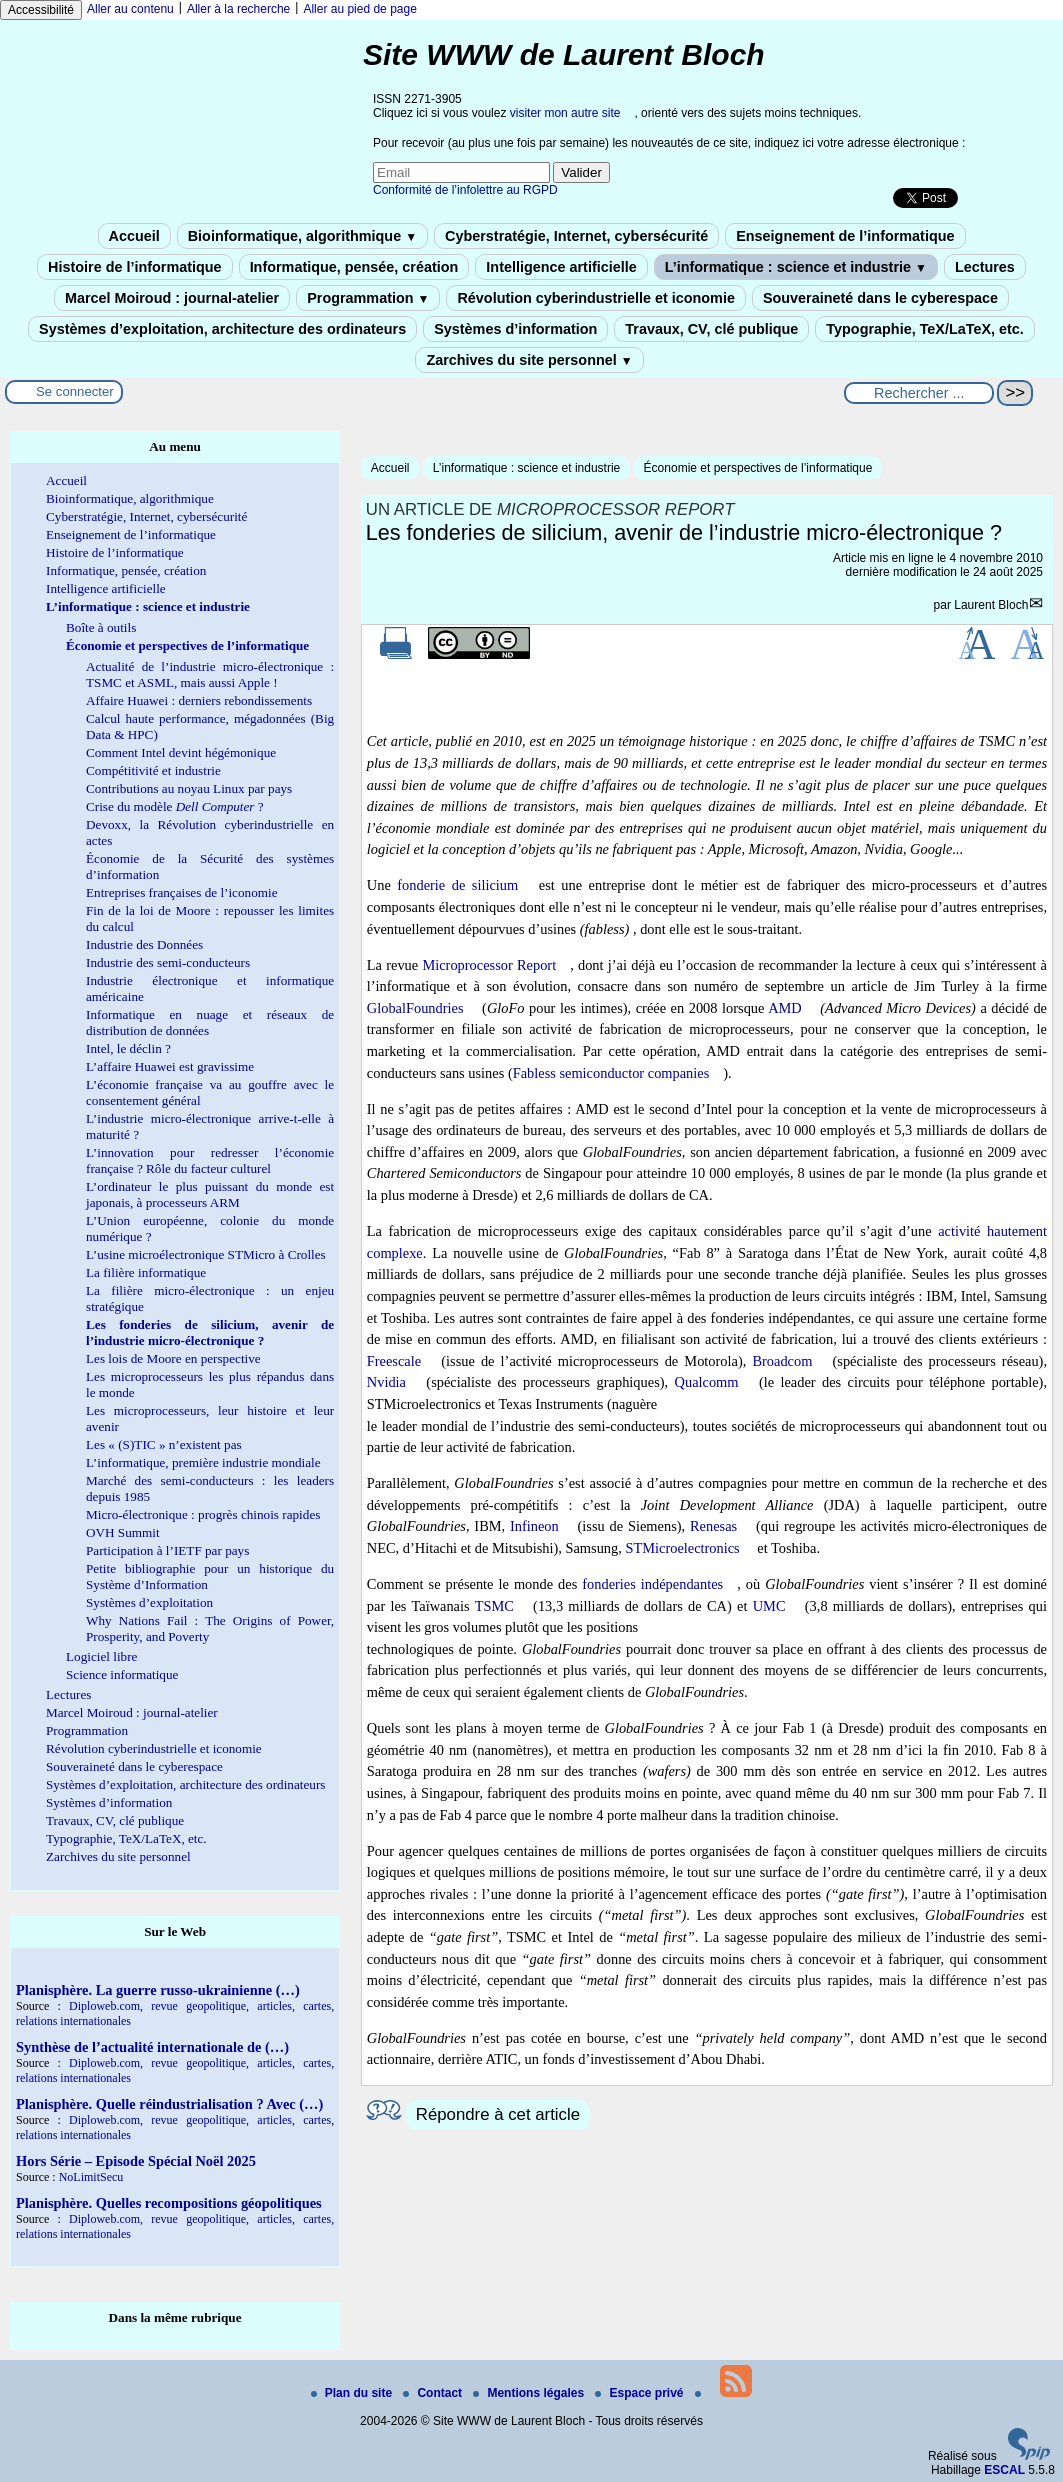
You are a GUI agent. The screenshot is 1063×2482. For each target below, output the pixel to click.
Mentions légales (530, 2393)
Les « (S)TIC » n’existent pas (164, 1444)
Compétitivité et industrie (153, 770)
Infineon (534, 1526)
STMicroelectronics (682, 1548)
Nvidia (386, 1382)
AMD (785, 1008)
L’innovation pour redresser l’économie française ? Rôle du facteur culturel (210, 1160)
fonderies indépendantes (652, 1584)
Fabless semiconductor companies (611, 1073)
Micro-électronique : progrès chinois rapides (203, 1514)
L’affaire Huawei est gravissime (170, 1066)
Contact (434, 2393)
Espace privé (640, 2393)
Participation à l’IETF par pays (167, 1550)
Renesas (713, 1526)
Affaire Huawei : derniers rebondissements (199, 700)
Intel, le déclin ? (128, 1048)
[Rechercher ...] (919, 393)
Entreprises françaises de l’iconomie (182, 892)
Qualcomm (707, 1382)
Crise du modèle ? (175, 806)
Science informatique (122, 1674)
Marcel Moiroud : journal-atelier (172, 298)
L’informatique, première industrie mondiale (203, 1462)
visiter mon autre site (565, 113)
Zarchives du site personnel (529, 360)
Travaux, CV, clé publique (711, 329)
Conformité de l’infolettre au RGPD (465, 190)
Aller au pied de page (359, 9)
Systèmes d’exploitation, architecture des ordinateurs (222, 329)
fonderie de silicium (457, 885)
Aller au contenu (130, 9)
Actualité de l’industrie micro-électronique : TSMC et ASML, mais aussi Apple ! (210, 674)
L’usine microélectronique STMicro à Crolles (206, 1254)
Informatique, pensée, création (354, 267)
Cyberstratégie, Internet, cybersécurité (576, 236)
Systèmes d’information (515, 329)
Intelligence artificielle (561, 267)
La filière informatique (146, 1272)
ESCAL (1004, 2470)
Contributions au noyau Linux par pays (189, 788)
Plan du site (353, 2393)
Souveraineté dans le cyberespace (880, 298)
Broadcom (782, 1361)
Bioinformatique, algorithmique (302, 236)
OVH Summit (123, 1532)
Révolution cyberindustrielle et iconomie (595, 298)
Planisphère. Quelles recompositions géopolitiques (169, 2203)
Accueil (134, 236)
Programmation (368, 298)
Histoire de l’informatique (135, 267)
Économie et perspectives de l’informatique (758, 468)
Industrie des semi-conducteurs (168, 962)
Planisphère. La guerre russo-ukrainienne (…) (158, 1990)
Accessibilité (41, 10)
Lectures (985, 267)
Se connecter (75, 391)
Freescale (394, 1361)
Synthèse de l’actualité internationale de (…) (152, 2047)
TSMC (494, 1606)
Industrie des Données (144, 944)
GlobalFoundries (415, 1008)
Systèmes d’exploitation (149, 1602)
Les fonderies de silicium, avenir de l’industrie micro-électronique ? (210, 1332)
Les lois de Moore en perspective (173, 1358)
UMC (769, 1606)
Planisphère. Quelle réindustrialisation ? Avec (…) (169, 2104)
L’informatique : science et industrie (796, 267)
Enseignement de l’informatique (845, 236)
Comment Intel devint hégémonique (181, 752)
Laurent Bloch (991, 605)
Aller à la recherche (238, 9)
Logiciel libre (101, 1656)
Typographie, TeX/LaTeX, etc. (925, 329)
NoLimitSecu (91, 2177)
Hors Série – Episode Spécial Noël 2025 (136, 2161)
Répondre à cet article (498, 2114)
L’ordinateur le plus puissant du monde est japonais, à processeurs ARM (210, 1194)
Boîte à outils (101, 627)
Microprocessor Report (489, 965)
